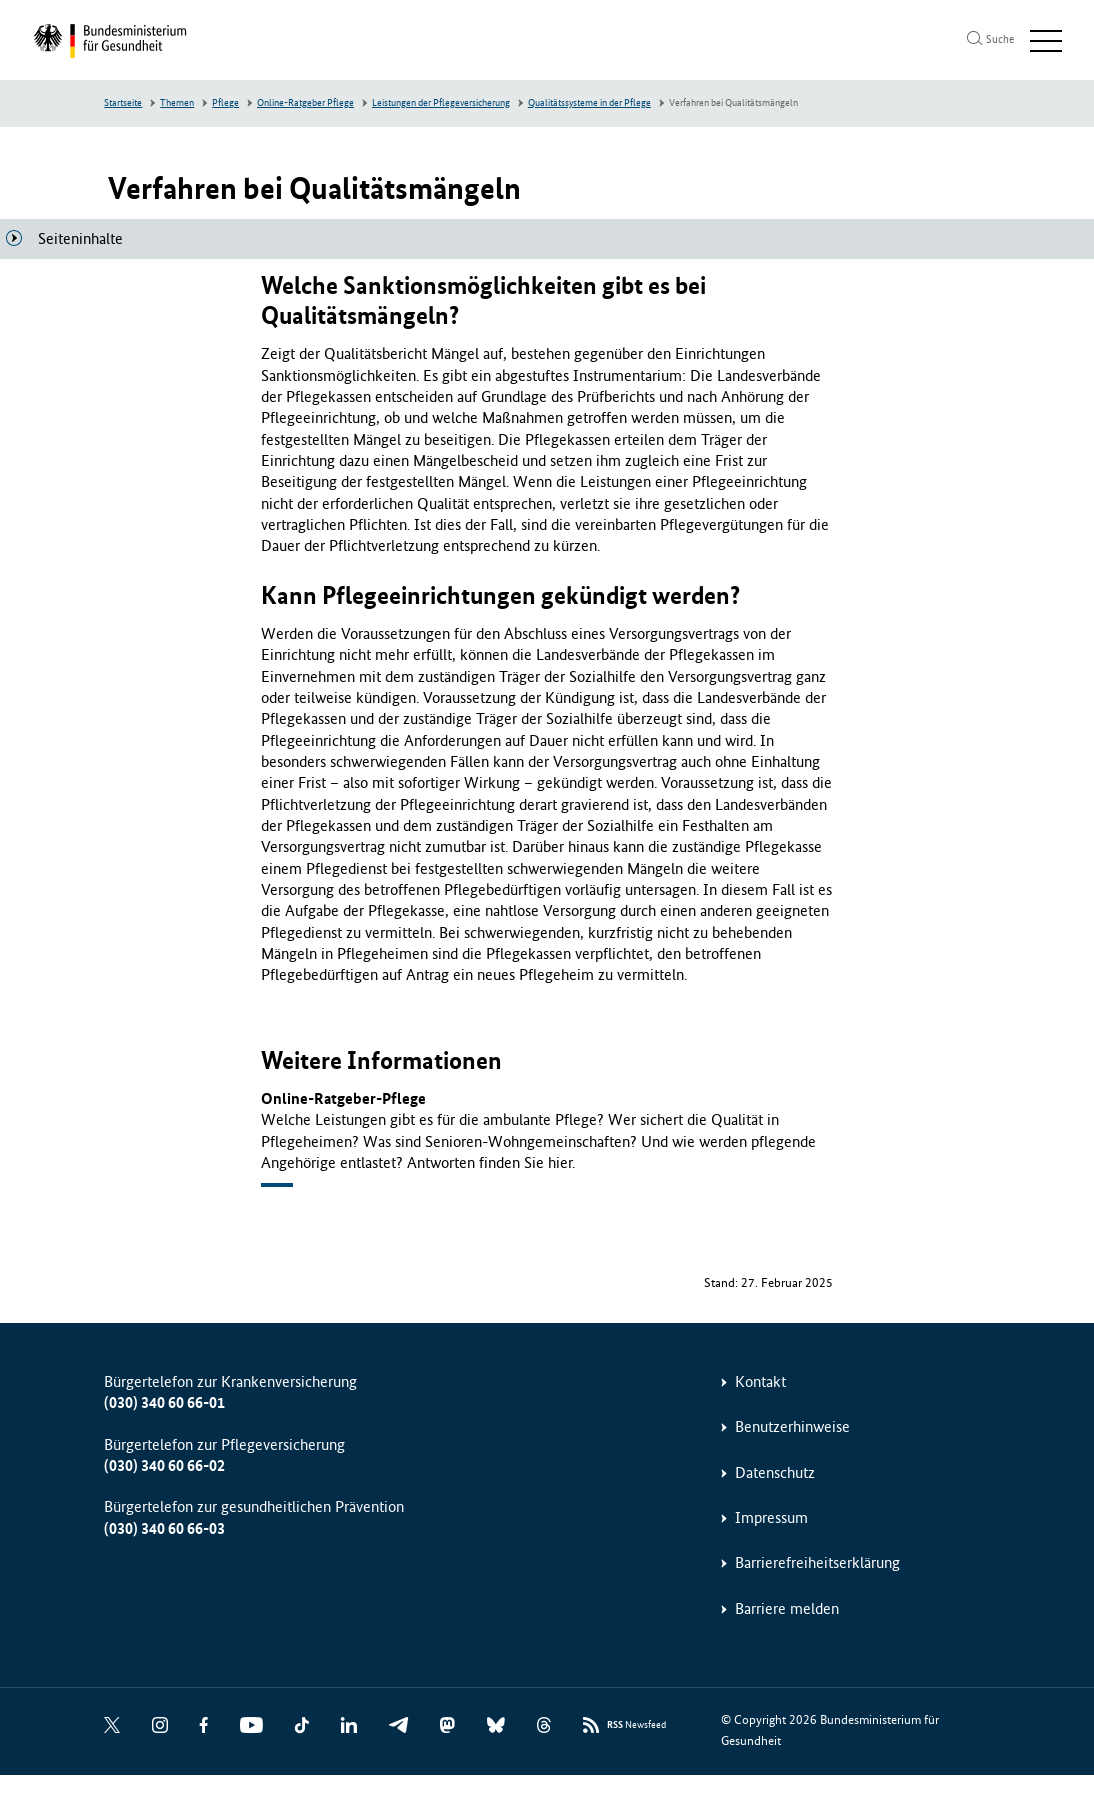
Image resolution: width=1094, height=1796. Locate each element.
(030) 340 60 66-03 (164, 1528)
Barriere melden (787, 1608)
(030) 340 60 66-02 (164, 1465)
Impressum (771, 1517)
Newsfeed (636, 1725)
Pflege (225, 103)
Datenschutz (775, 1472)
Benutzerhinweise (792, 1426)
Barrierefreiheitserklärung (817, 1562)
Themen (177, 103)
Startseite (123, 103)
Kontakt (760, 1381)
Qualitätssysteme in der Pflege (589, 103)
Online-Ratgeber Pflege (305, 103)
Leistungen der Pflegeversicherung (441, 103)
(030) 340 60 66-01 (164, 1402)
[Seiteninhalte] (72, 239)
